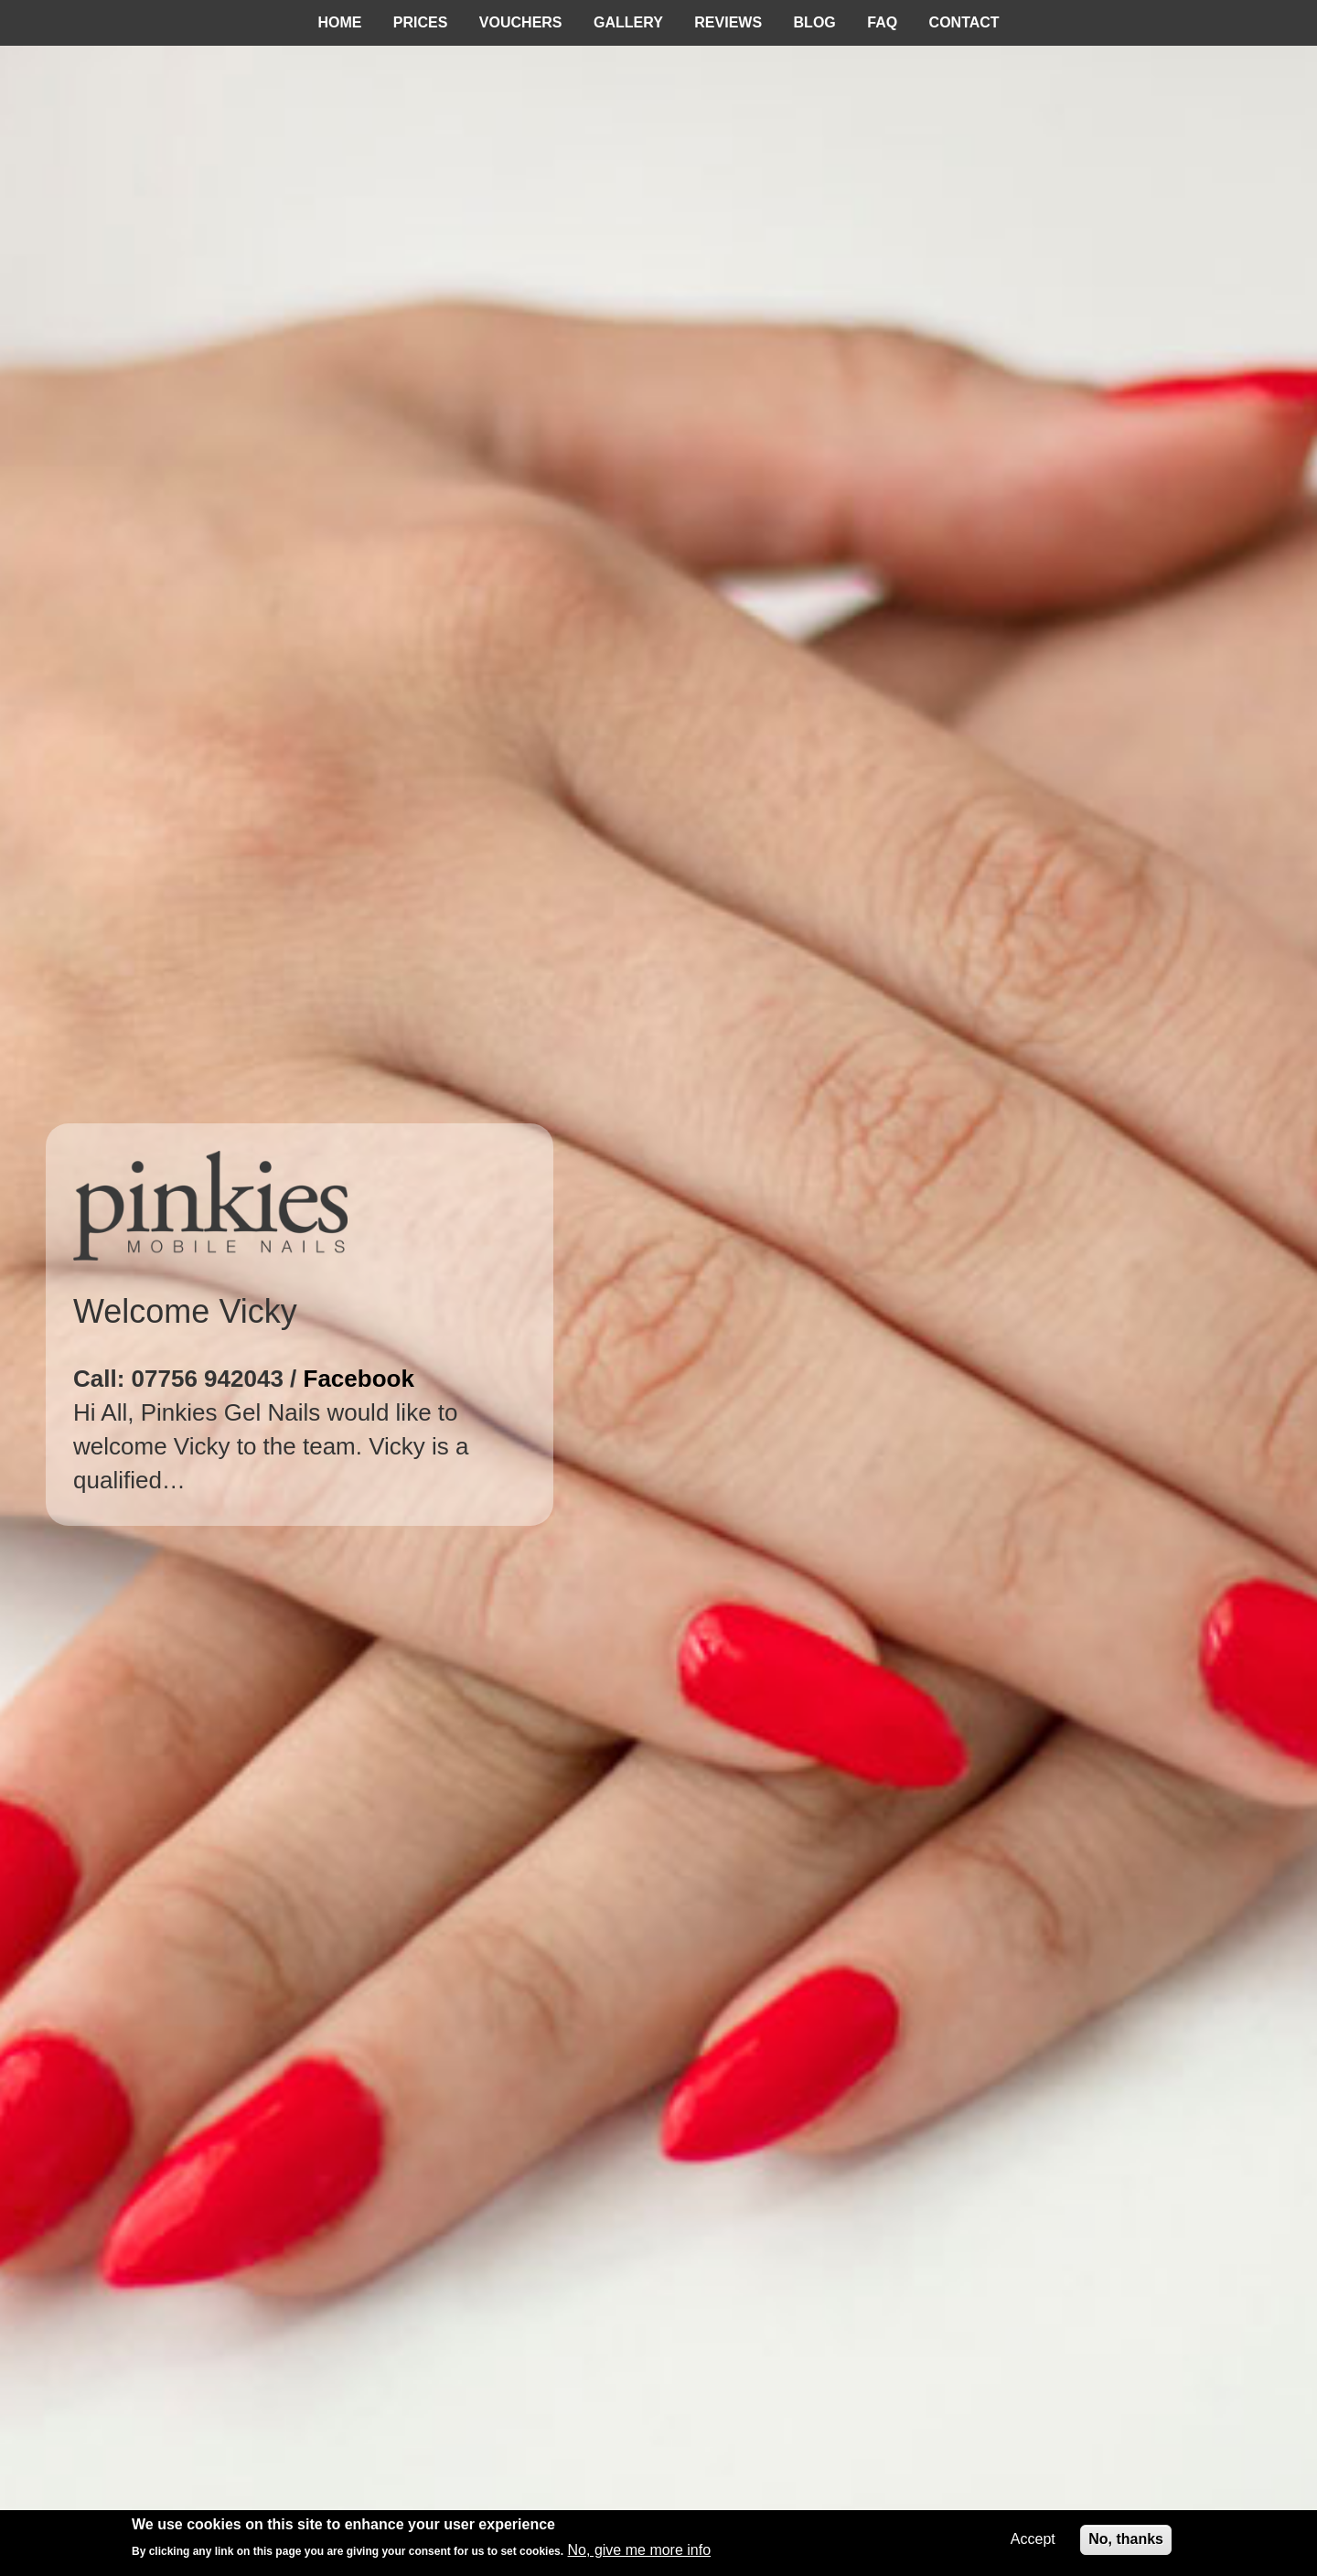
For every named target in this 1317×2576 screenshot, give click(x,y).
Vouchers (520, 22)
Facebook (359, 1378)
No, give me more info (640, 2550)
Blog (815, 22)
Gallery (628, 22)
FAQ (882, 22)
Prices (420, 22)
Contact (964, 22)
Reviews (728, 22)
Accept (1033, 2539)
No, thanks (1125, 2539)
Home (339, 22)
